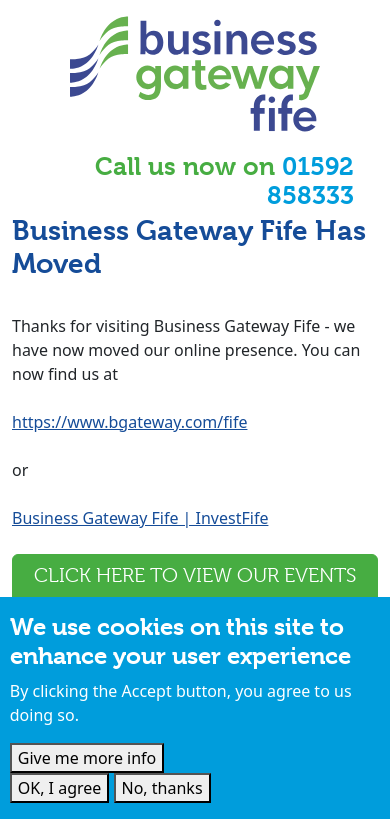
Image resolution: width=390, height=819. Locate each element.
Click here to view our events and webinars (195, 590)
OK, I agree (60, 788)
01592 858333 (310, 181)
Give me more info (87, 758)
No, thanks (162, 788)
